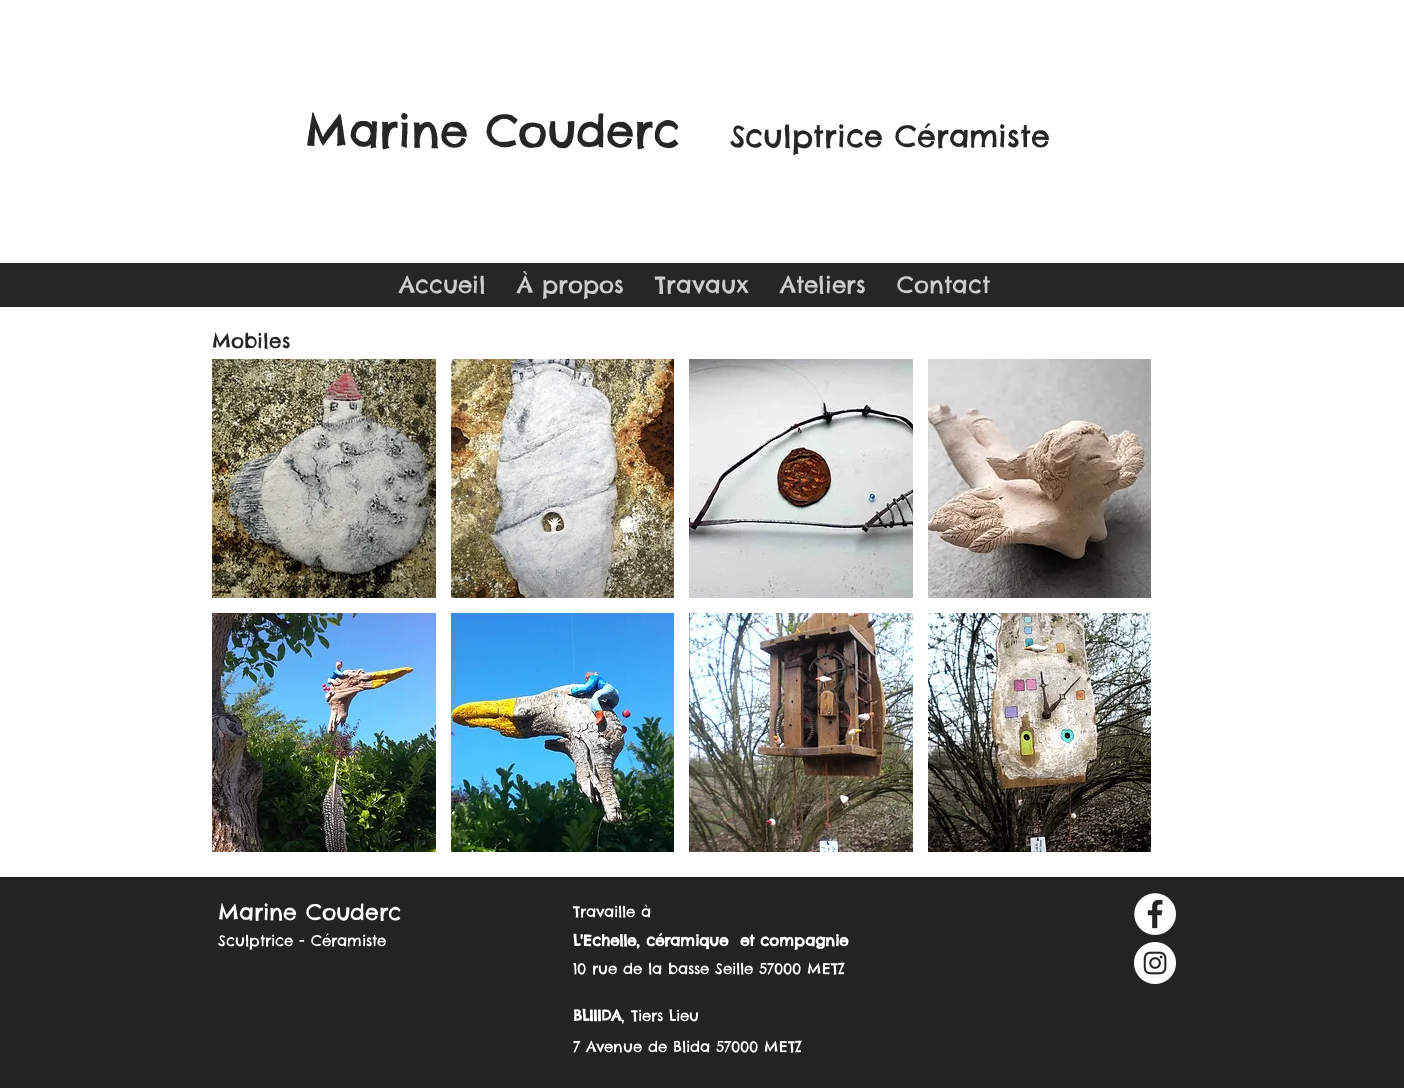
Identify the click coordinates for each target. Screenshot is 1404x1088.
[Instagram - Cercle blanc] (1155, 963)
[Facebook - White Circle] (1155, 914)
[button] (701, 285)
